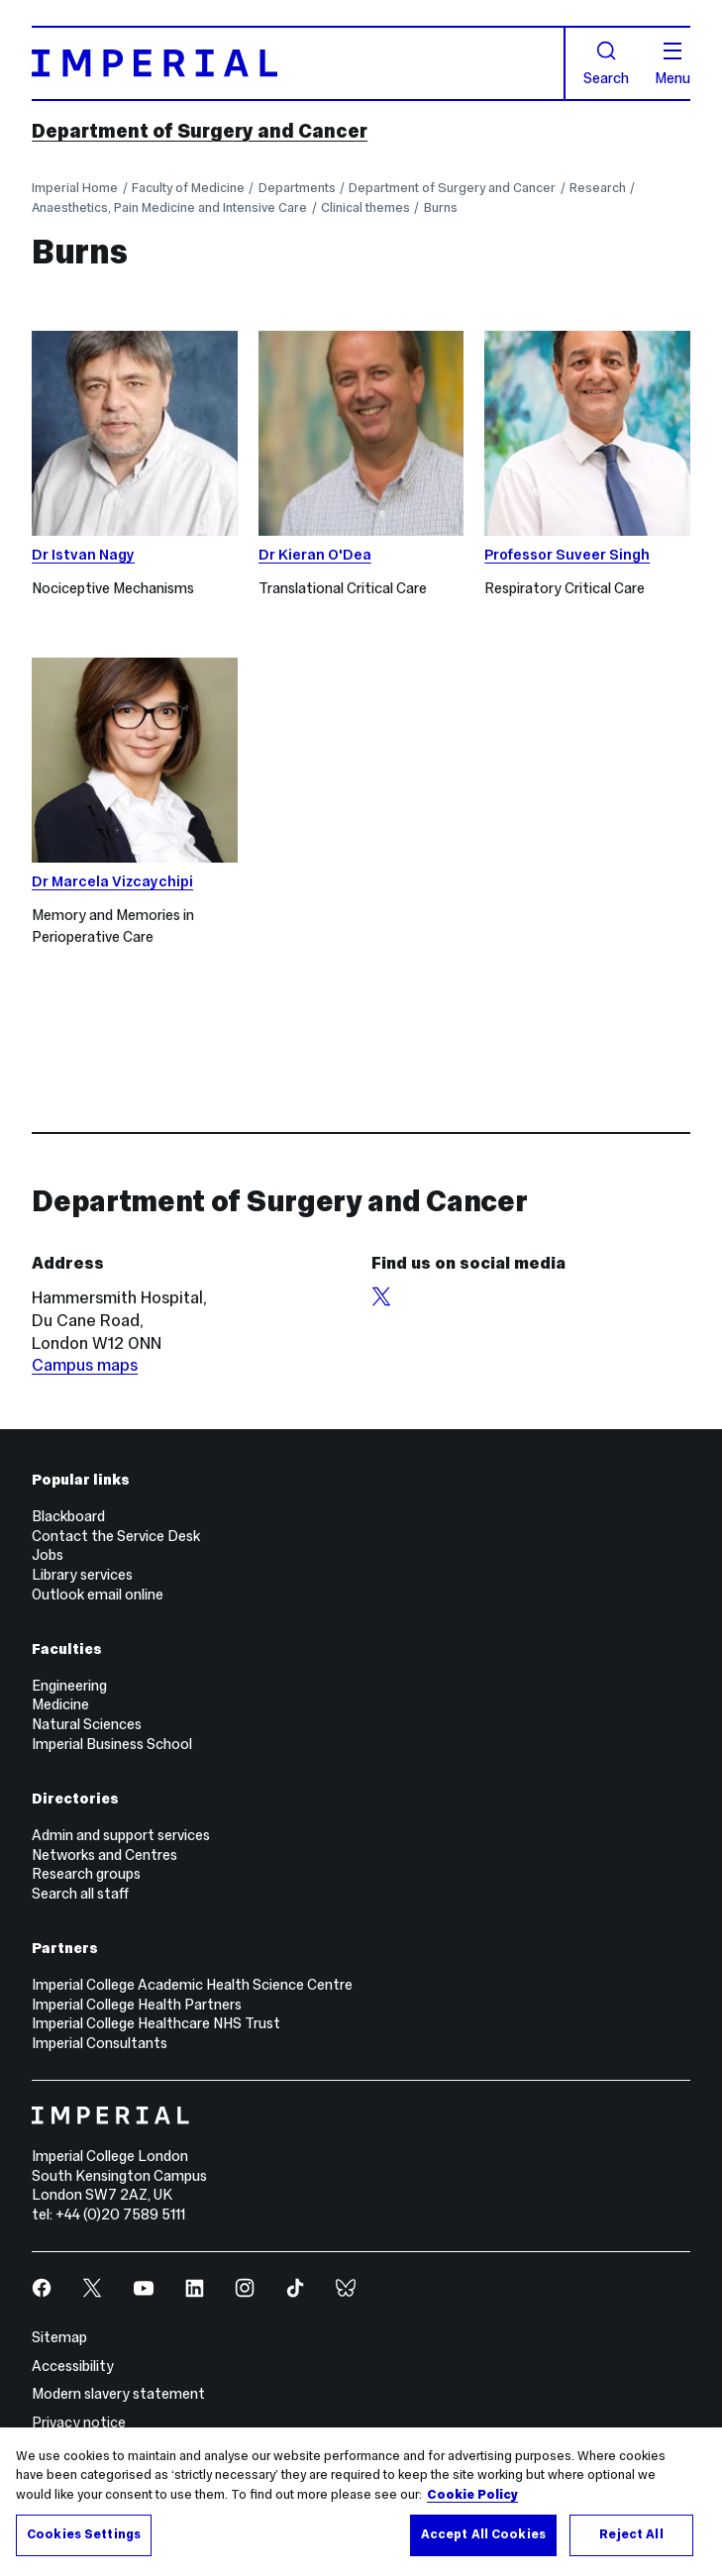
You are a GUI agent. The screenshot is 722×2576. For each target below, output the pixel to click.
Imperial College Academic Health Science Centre (192, 1985)
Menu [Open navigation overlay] (672, 64)
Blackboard (68, 1516)
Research (597, 187)
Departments (297, 187)
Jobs (47, 1555)
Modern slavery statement (118, 2394)
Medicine (60, 1704)
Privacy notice (79, 2422)
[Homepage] (299, 63)
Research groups (86, 1874)
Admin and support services (121, 1835)
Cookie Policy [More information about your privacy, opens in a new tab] (472, 2495)
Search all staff (80, 1894)
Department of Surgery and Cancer (199, 131)
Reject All (631, 2534)
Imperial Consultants (99, 2043)
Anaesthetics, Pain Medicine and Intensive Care (169, 207)
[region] (361, 2501)
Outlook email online (97, 1594)
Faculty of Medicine (188, 187)
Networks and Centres (104, 1855)
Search (606, 63)
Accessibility (73, 2366)
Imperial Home (75, 187)
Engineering (69, 1686)
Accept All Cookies (483, 2534)
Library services (82, 1575)
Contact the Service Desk (116, 1536)
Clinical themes (365, 207)
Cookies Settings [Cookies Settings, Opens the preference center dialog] (84, 2534)
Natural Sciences (87, 1724)
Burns (441, 207)
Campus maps (85, 1365)
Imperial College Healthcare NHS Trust (156, 2023)
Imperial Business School (112, 1744)
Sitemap (59, 2337)
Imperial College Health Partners (137, 2004)
